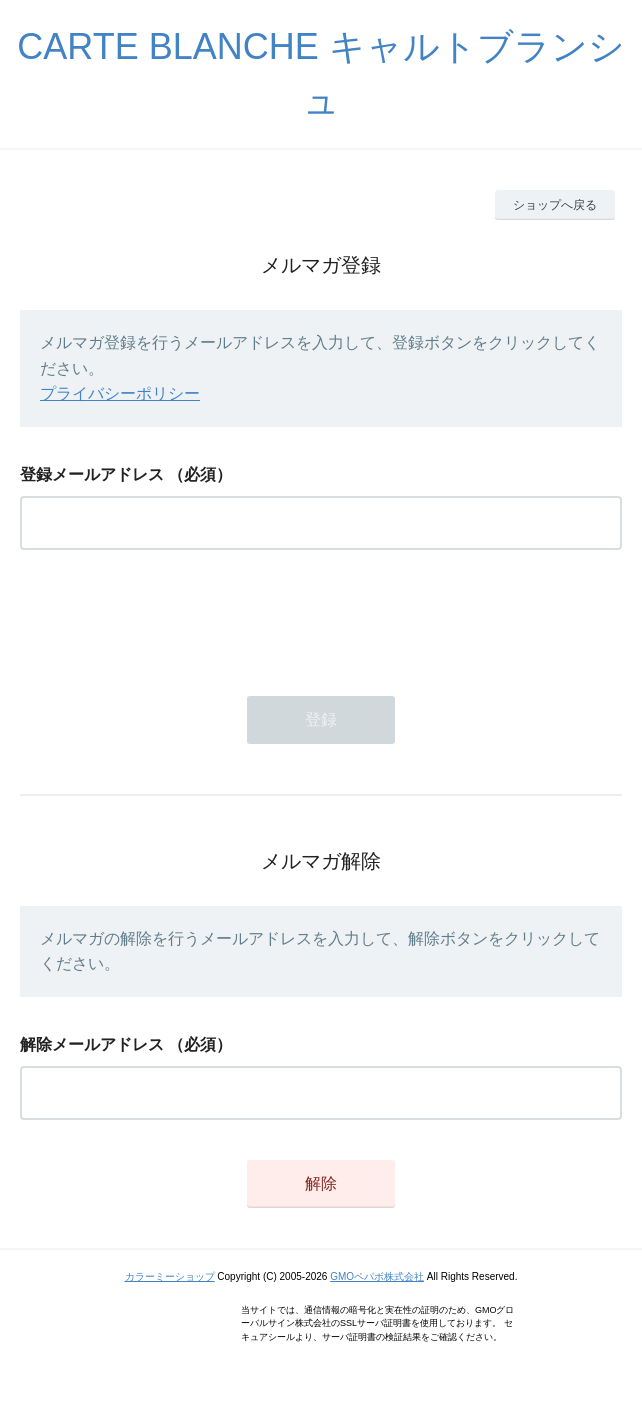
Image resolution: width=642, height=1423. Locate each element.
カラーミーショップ (170, 1276)
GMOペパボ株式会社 (377, 1276)
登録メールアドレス (92, 474)
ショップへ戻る (555, 205)
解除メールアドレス (92, 1044)
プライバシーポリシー (120, 393)
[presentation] (172, 617)
